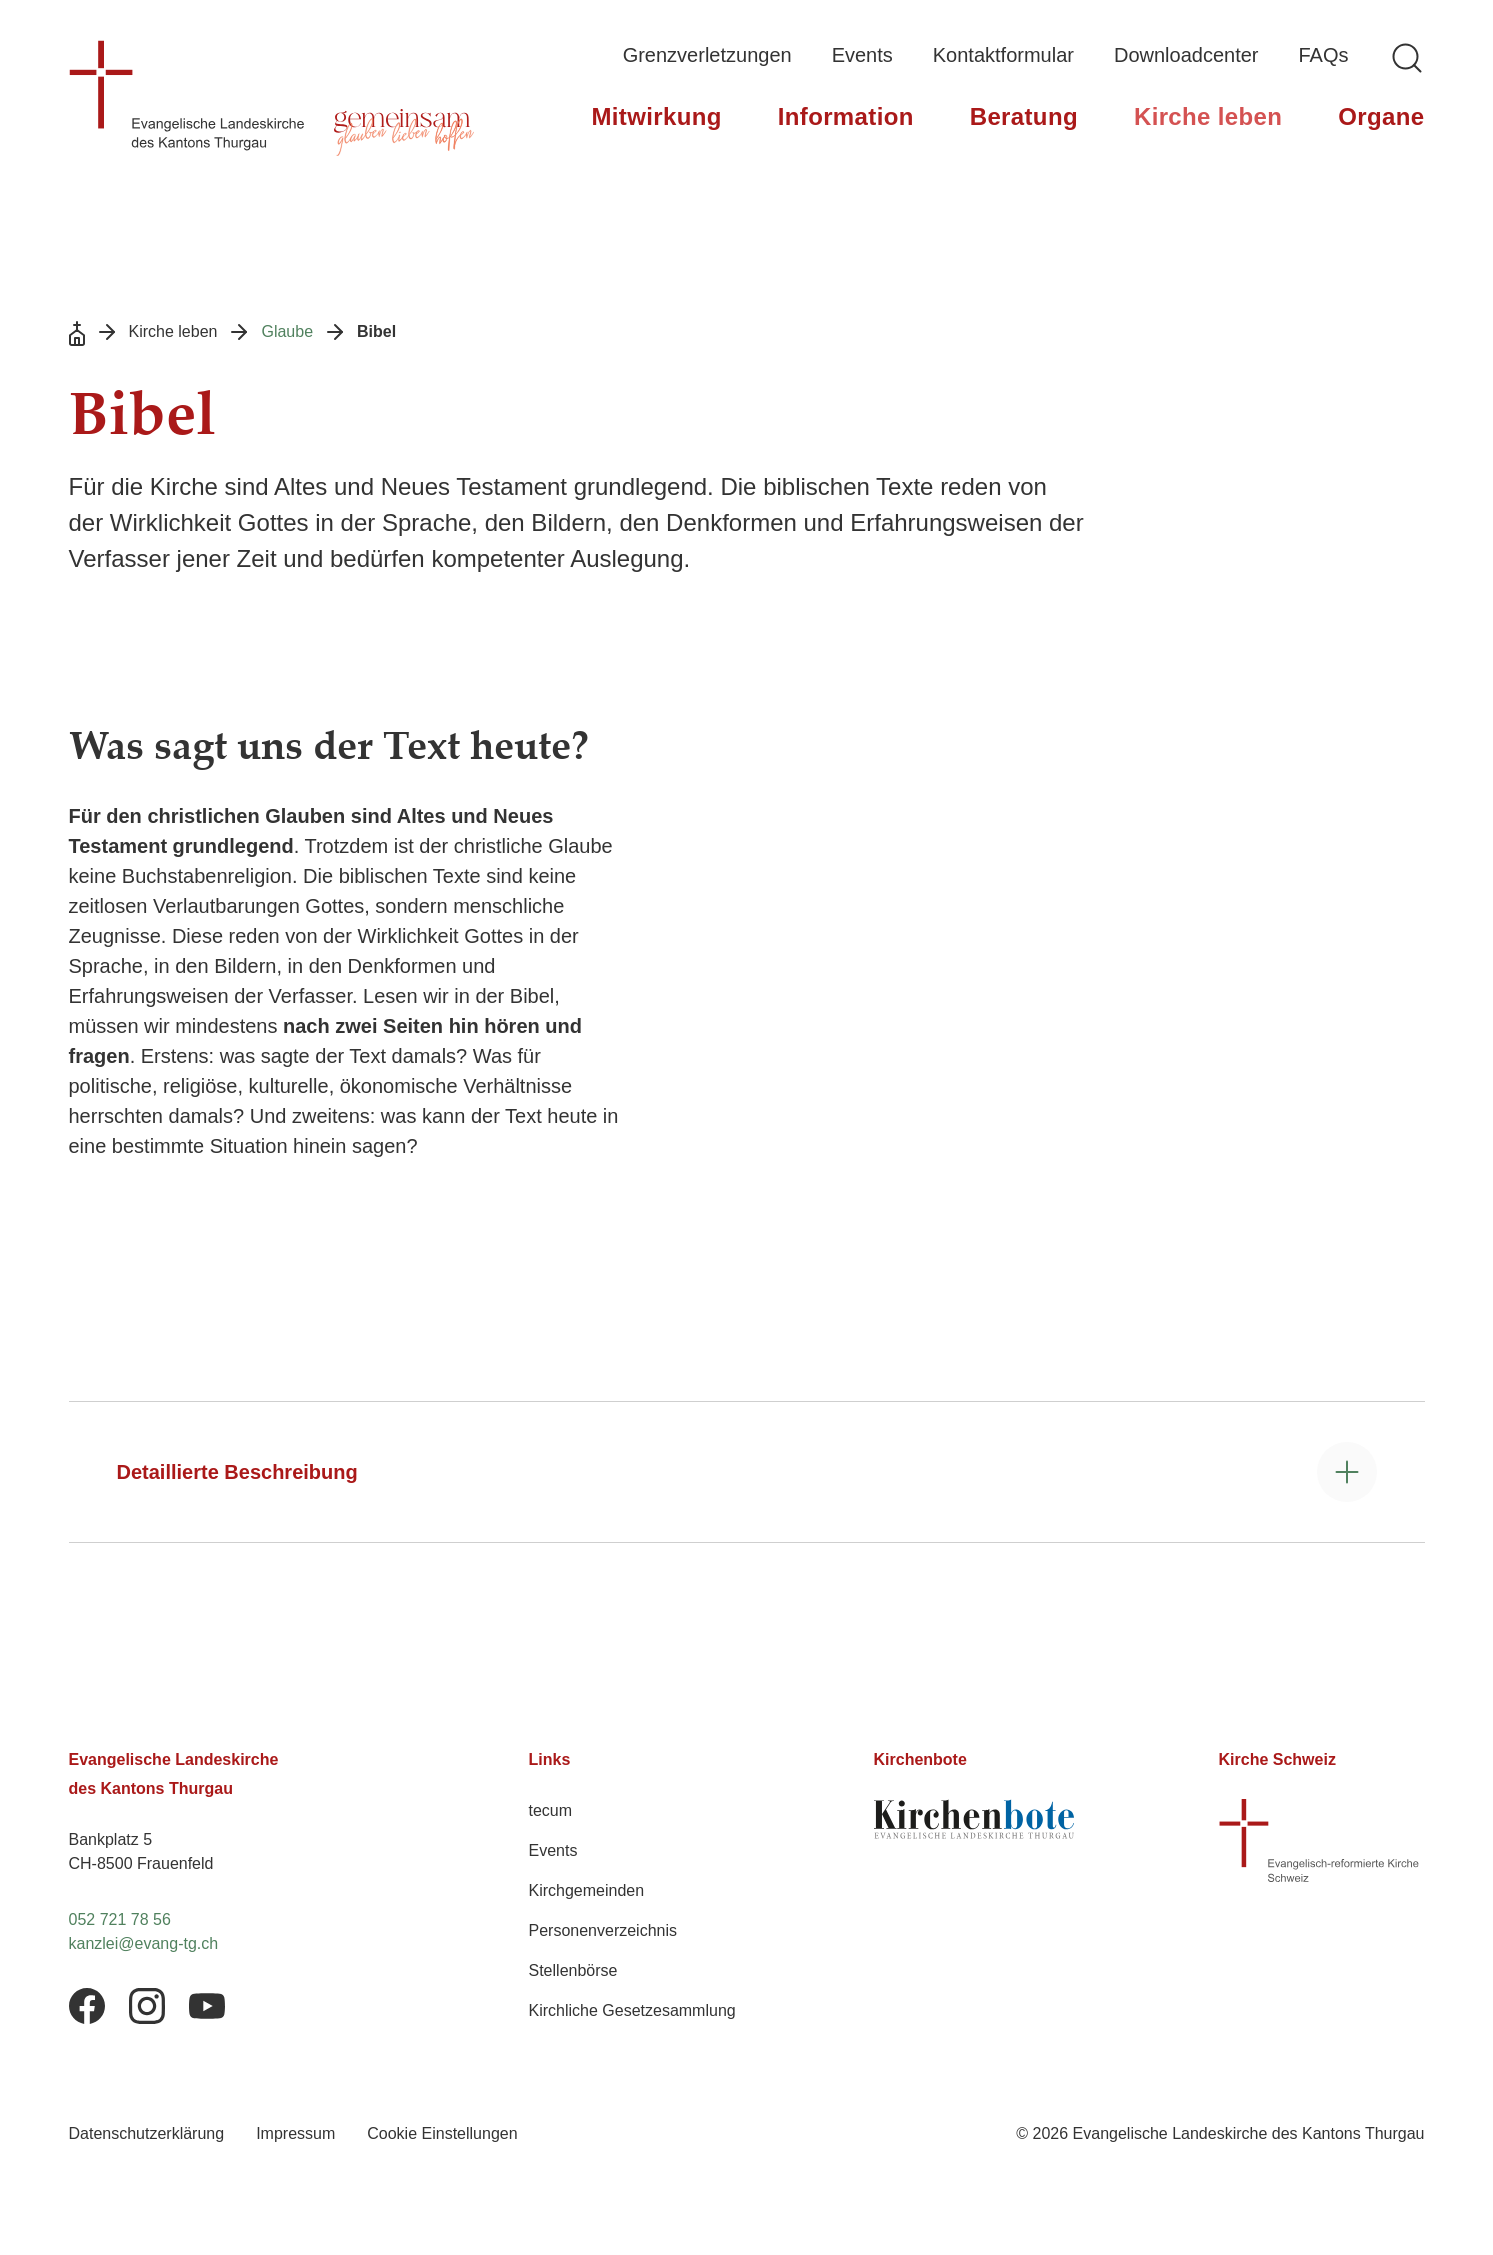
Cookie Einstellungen (442, 2133)
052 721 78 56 (120, 1919)
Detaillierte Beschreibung (237, 1472)
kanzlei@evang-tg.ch (144, 1943)
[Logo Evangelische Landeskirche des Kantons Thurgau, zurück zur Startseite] (186, 95)
